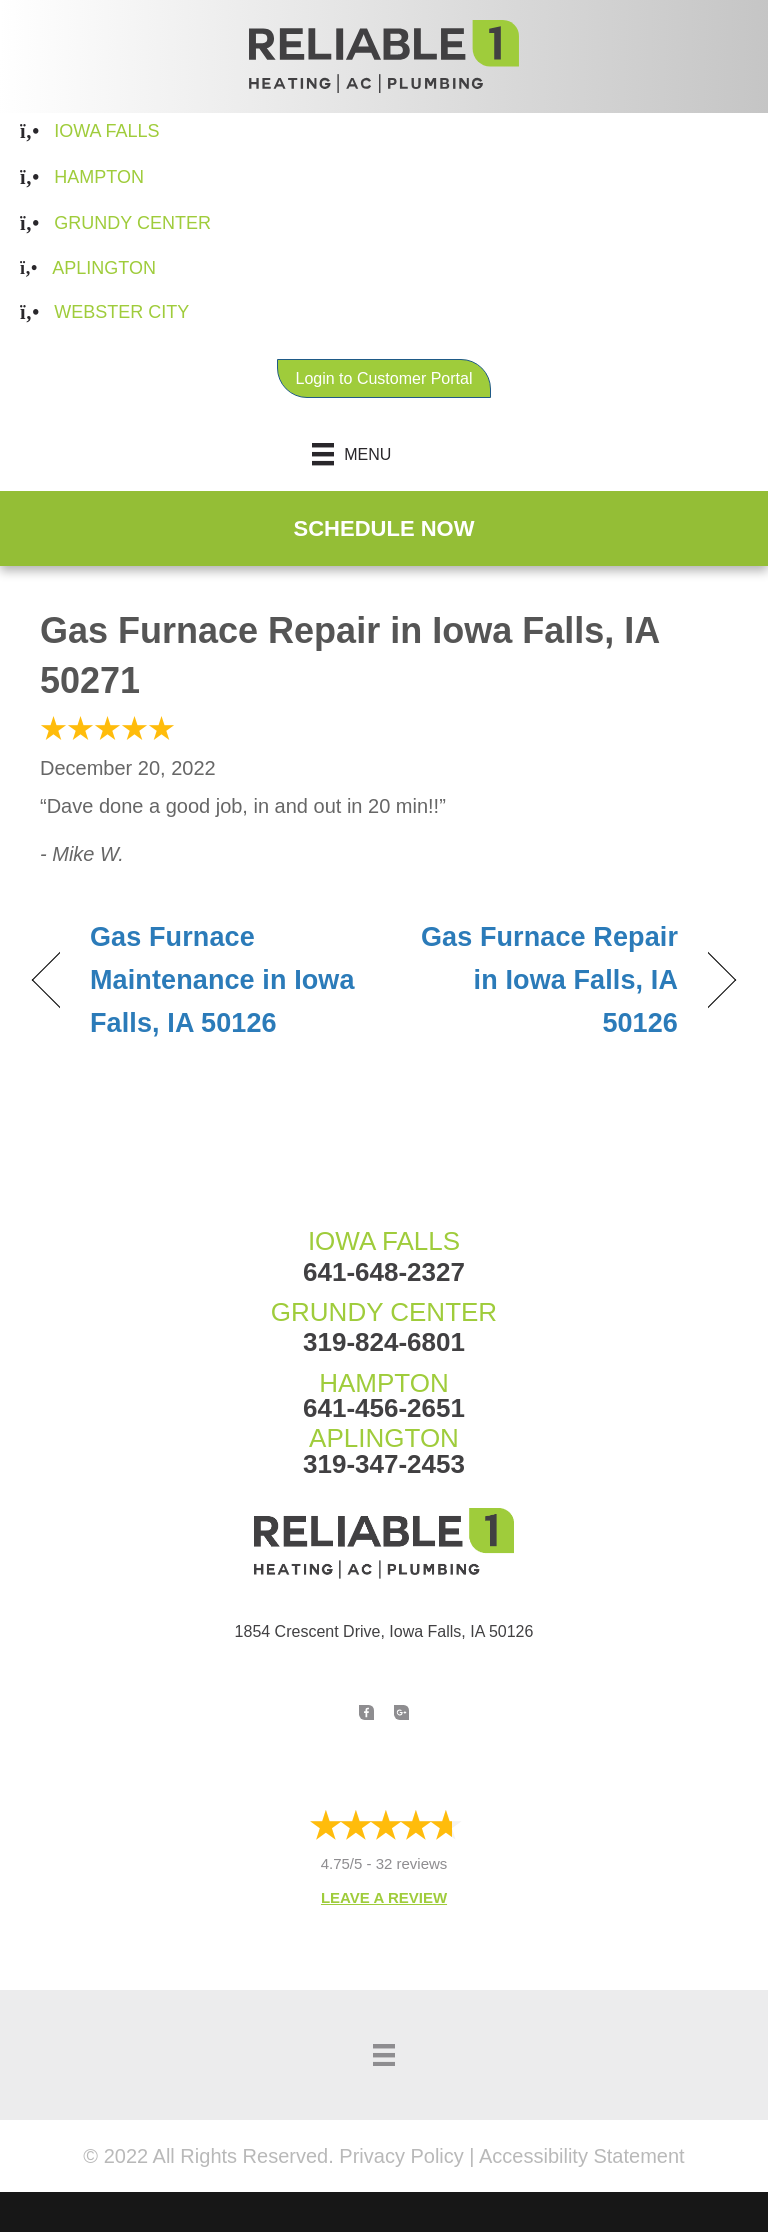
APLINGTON (384, 1438)
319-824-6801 (384, 1342)
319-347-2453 (384, 1464)
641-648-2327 (384, 1272)
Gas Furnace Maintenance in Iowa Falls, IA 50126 (222, 980)
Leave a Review (384, 1897)
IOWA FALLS (384, 1241)
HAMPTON (384, 1383)
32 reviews (412, 1863)
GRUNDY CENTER (384, 1312)
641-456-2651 (384, 1408)
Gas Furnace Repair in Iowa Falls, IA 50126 (541, 980)
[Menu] (384, 454)
